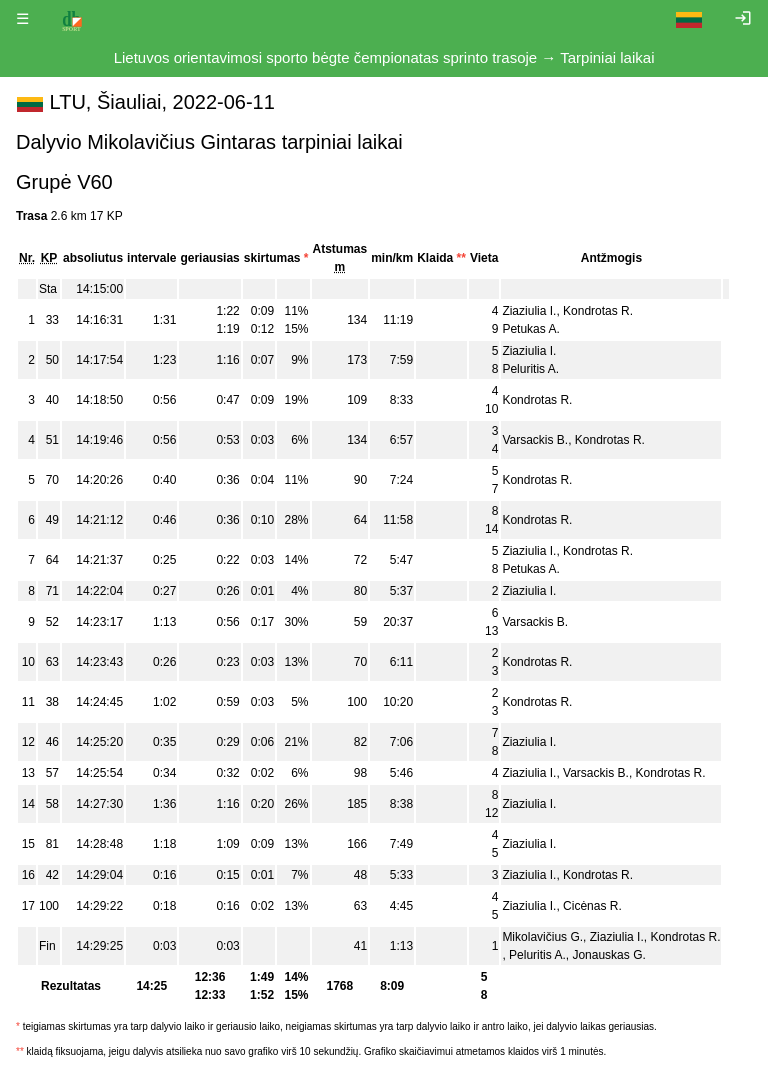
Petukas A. (530, 329)
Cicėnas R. (592, 906)
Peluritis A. (530, 369)
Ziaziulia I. (529, 311)
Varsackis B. (535, 440)
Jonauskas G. (608, 955)
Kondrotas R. (598, 311)
